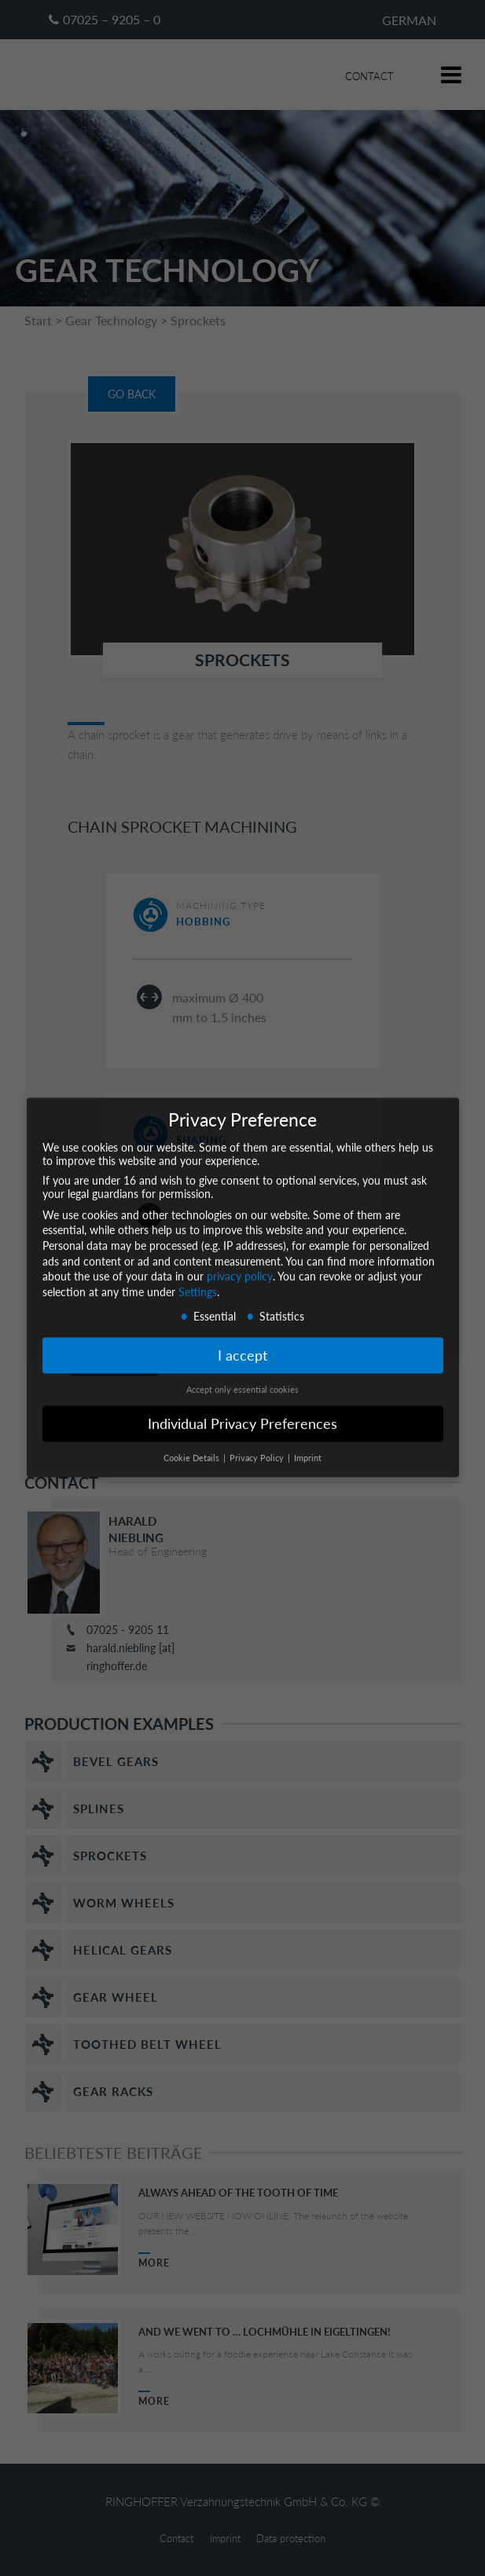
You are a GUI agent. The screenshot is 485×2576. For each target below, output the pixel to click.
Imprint (307, 1447)
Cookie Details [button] (193, 1447)
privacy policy (240, 1265)
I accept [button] (242, 1344)
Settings (197, 1281)
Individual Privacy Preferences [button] (242, 1413)
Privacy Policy (258, 1447)
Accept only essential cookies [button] (242, 1378)
